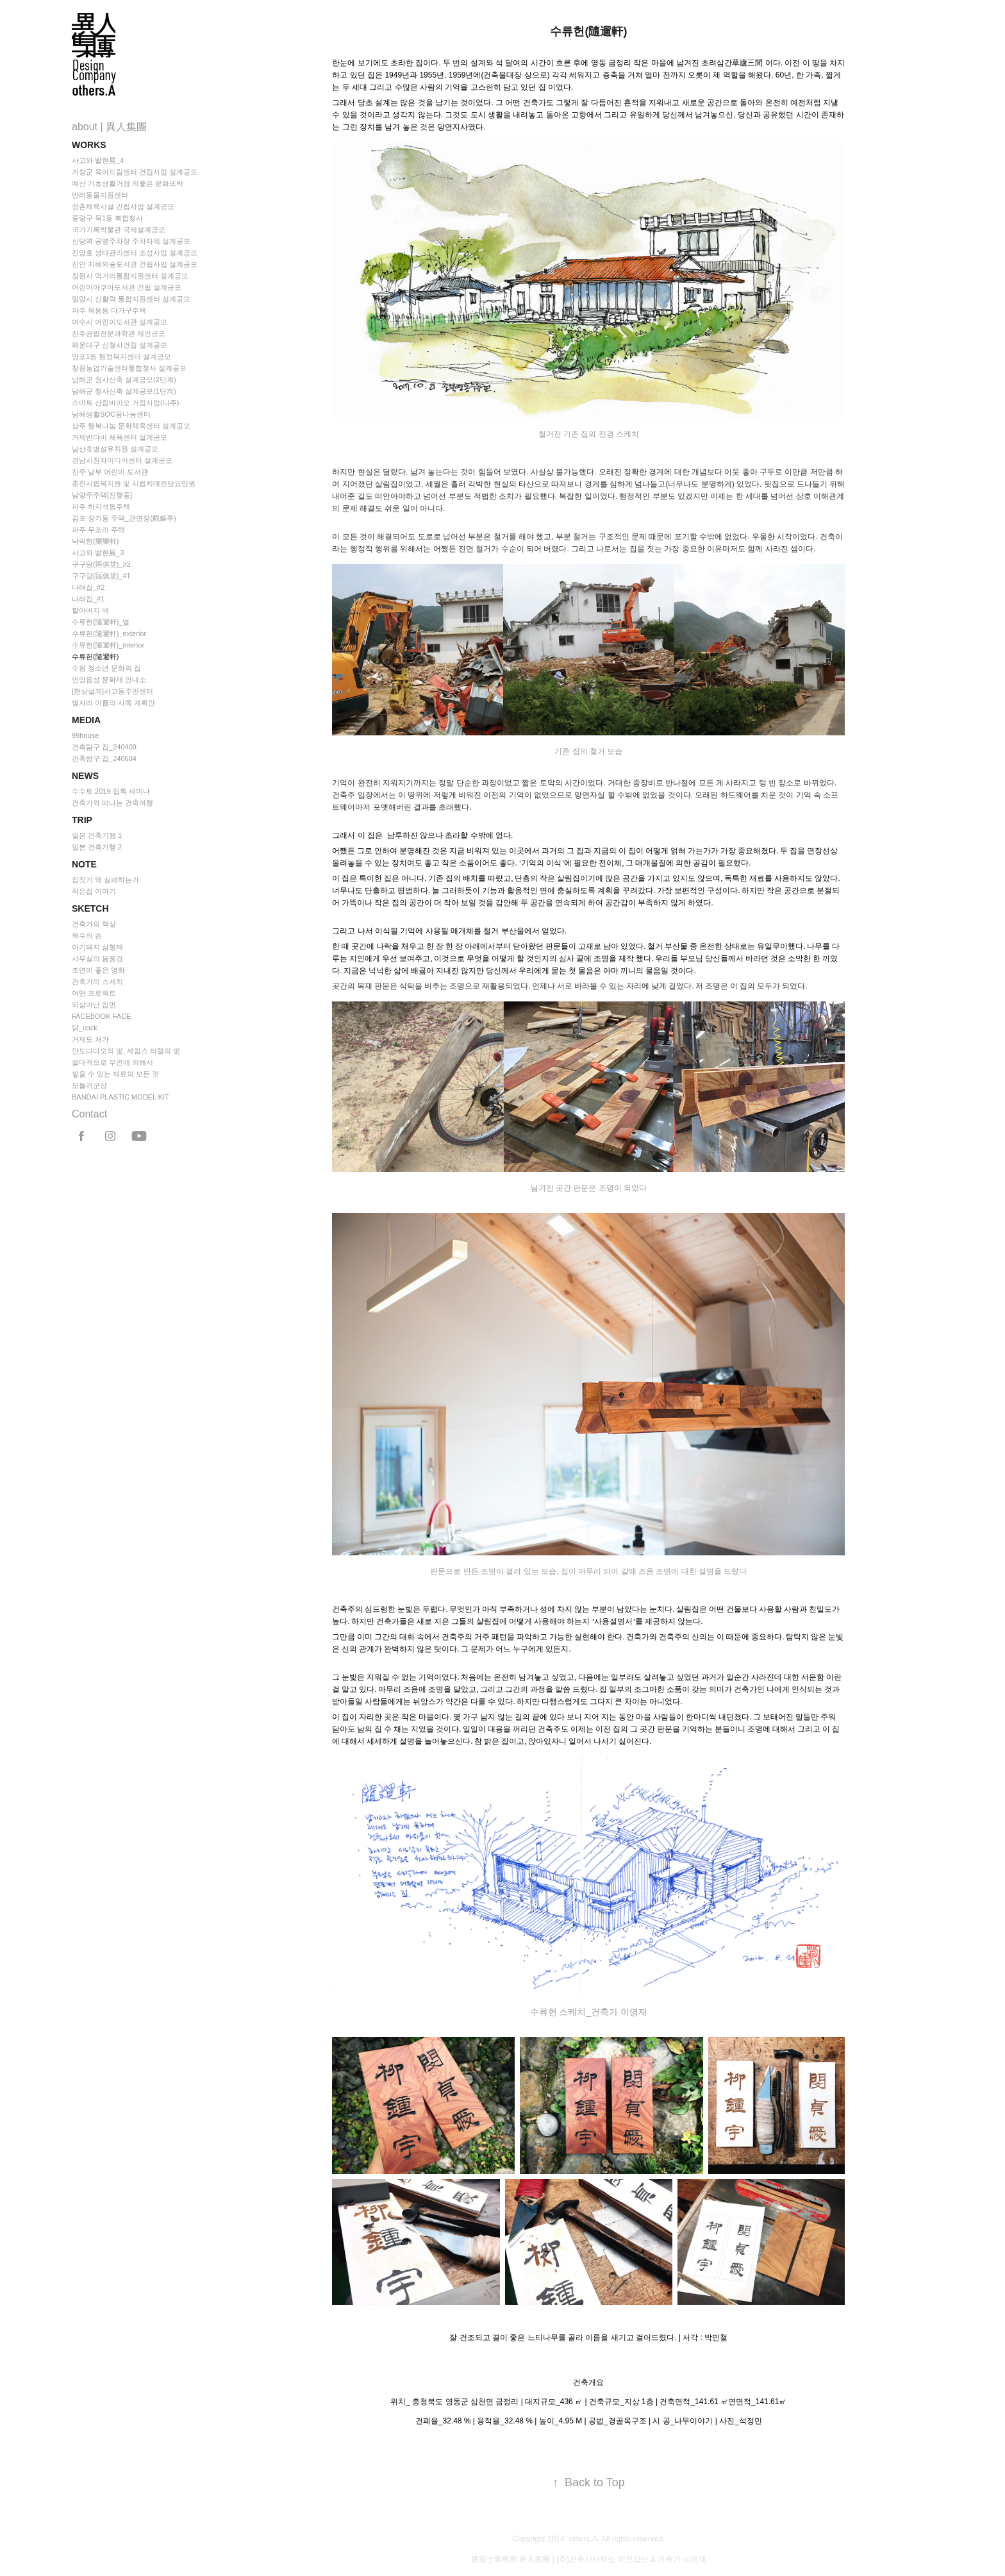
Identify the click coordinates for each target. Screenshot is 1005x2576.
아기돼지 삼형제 (97, 947)
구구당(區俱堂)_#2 (101, 564)
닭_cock (84, 1028)
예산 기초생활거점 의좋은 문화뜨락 (127, 183)
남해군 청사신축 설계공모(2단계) (124, 379)
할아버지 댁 (90, 610)
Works (89, 145)
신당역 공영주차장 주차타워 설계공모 (131, 241)
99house (85, 735)
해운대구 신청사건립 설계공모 (119, 345)
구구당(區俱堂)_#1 (101, 576)
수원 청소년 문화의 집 (106, 668)
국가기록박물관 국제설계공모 (118, 229)
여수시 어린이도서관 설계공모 (119, 322)
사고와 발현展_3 (98, 552)
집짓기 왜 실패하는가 (105, 879)
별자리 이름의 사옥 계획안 (113, 703)
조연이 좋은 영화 (98, 970)
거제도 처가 (90, 1039)
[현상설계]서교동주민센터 (112, 691)
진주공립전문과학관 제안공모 (118, 333)
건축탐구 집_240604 (104, 758)
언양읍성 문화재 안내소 (109, 679)
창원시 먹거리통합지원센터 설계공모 (130, 276)
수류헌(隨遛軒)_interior (108, 645)
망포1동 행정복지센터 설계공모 (121, 356)
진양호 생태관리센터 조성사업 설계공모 (134, 252)
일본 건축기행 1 (97, 835)
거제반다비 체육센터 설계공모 (119, 437)
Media (86, 720)
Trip (82, 820)
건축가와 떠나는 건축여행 (112, 803)
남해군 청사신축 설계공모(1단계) (124, 391)
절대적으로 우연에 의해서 (112, 1062)
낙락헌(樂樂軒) (95, 541)
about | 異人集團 (109, 126)
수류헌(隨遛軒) (95, 656)
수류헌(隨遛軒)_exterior (109, 633)
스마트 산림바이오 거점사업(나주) (125, 402)
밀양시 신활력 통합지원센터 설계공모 (131, 299)
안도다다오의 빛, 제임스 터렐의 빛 (126, 1051)
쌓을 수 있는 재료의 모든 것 (115, 1074)
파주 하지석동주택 (101, 506)
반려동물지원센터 (100, 195)
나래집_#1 (88, 599)
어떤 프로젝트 (94, 993)
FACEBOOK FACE (101, 1016)
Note (84, 864)
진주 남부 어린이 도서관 (110, 472)
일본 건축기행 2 (97, 847)
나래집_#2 (88, 587)
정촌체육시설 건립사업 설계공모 (123, 206)
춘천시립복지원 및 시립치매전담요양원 (133, 483)
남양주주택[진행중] (102, 495)
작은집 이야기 (94, 891)
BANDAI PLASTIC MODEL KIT (120, 1097)
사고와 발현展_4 (98, 160)
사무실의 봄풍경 (97, 958)
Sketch (90, 908)
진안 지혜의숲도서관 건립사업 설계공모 (134, 264)
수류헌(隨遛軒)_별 (100, 622)
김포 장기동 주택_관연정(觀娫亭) (124, 518)
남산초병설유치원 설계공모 (115, 449)
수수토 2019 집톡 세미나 (111, 791)
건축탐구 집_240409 (104, 747)
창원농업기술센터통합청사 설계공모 (129, 368)
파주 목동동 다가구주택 (109, 310)
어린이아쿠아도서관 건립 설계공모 (126, 287)
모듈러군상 (89, 1085)
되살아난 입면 (94, 1004)
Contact (89, 1113)
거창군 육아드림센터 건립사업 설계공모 (134, 172)
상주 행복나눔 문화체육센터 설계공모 (131, 426)
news (85, 776)
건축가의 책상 (94, 924)
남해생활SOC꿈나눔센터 (111, 414)
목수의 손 (87, 935)
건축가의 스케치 (97, 981)
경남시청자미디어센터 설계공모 (122, 460)
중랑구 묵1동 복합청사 (107, 218)
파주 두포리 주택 (98, 529)
